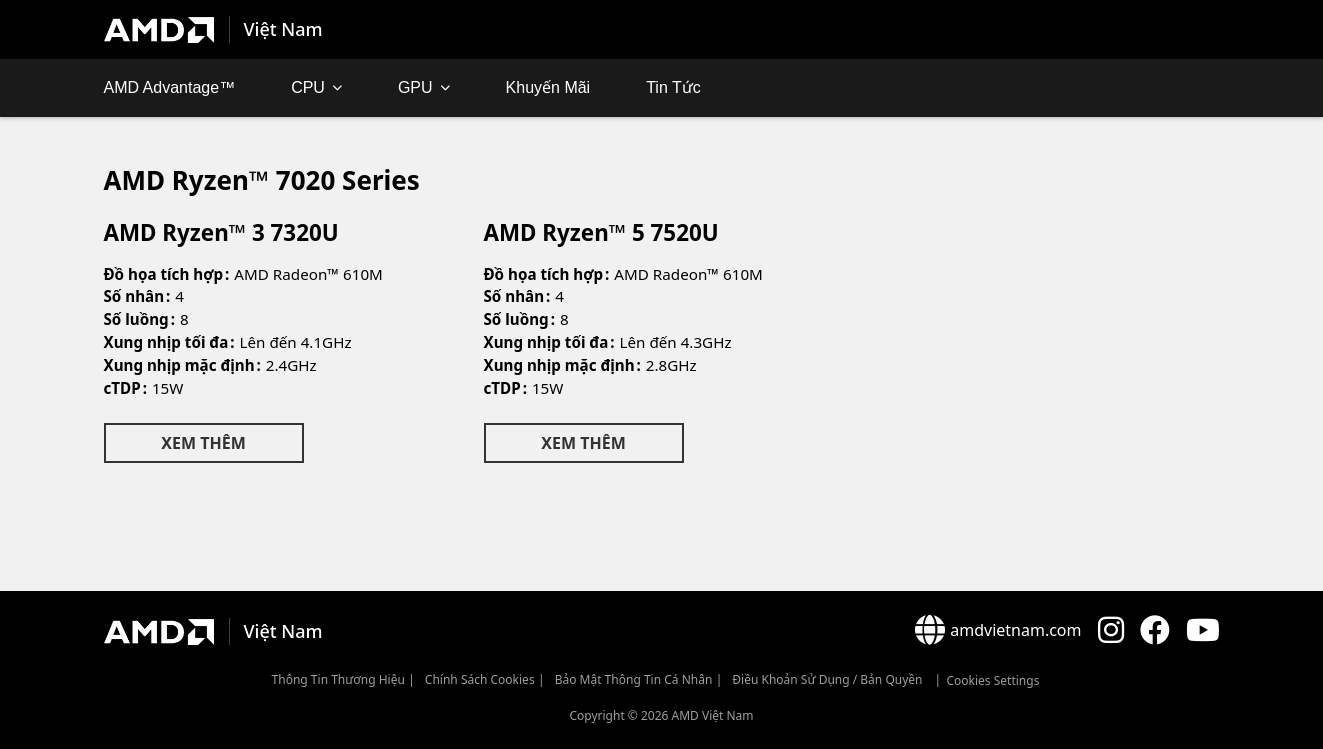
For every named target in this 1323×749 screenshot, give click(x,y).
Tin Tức (673, 87)
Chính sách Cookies (480, 679)
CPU (308, 87)
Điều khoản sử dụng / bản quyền (827, 679)
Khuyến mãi (548, 87)
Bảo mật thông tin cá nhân (634, 679)
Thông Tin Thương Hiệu (338, 679)
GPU (415, 87)
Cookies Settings (992, 680)
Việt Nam (283, 29)
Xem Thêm (203, 443)
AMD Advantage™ (170, 87)
